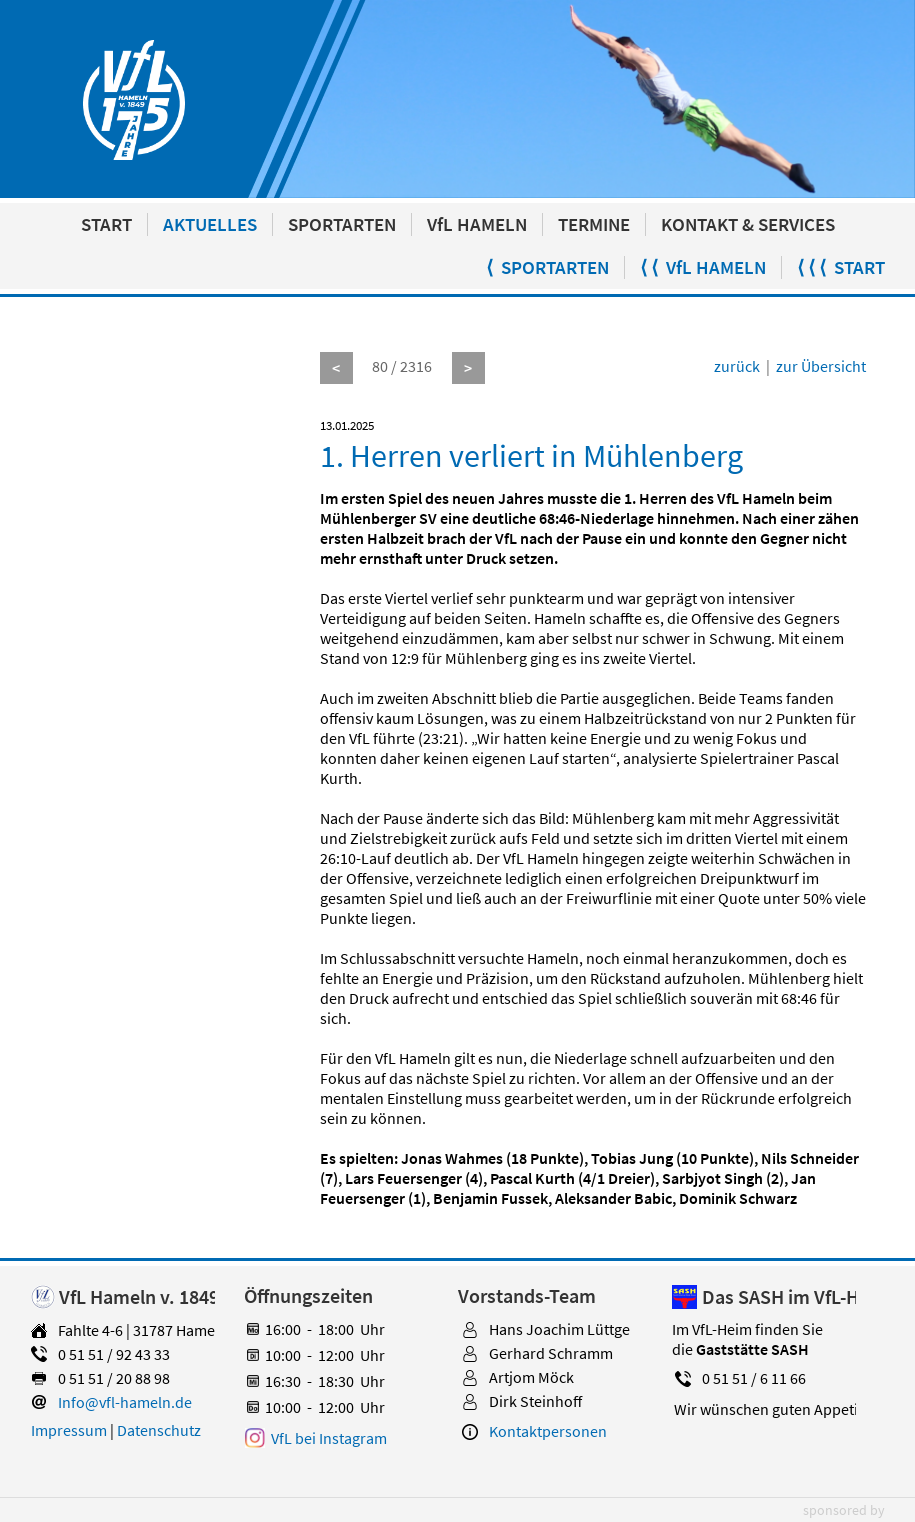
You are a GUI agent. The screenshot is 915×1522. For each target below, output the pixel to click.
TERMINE (594, 224)
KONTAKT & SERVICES (748, 224)
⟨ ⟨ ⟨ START (841, 267)
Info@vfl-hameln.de (125, 1402)
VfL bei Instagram (329, 1438)
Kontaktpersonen (548, 1431)
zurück (737, 366)
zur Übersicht (821, 366)
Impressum (69, 1430)
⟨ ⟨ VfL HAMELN (703, 267)
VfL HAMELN (477, 224)
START (106, 224)
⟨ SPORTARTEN (547, 267)
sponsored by (844, 1510)
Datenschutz (159, 1430)
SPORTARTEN (342, 224)
